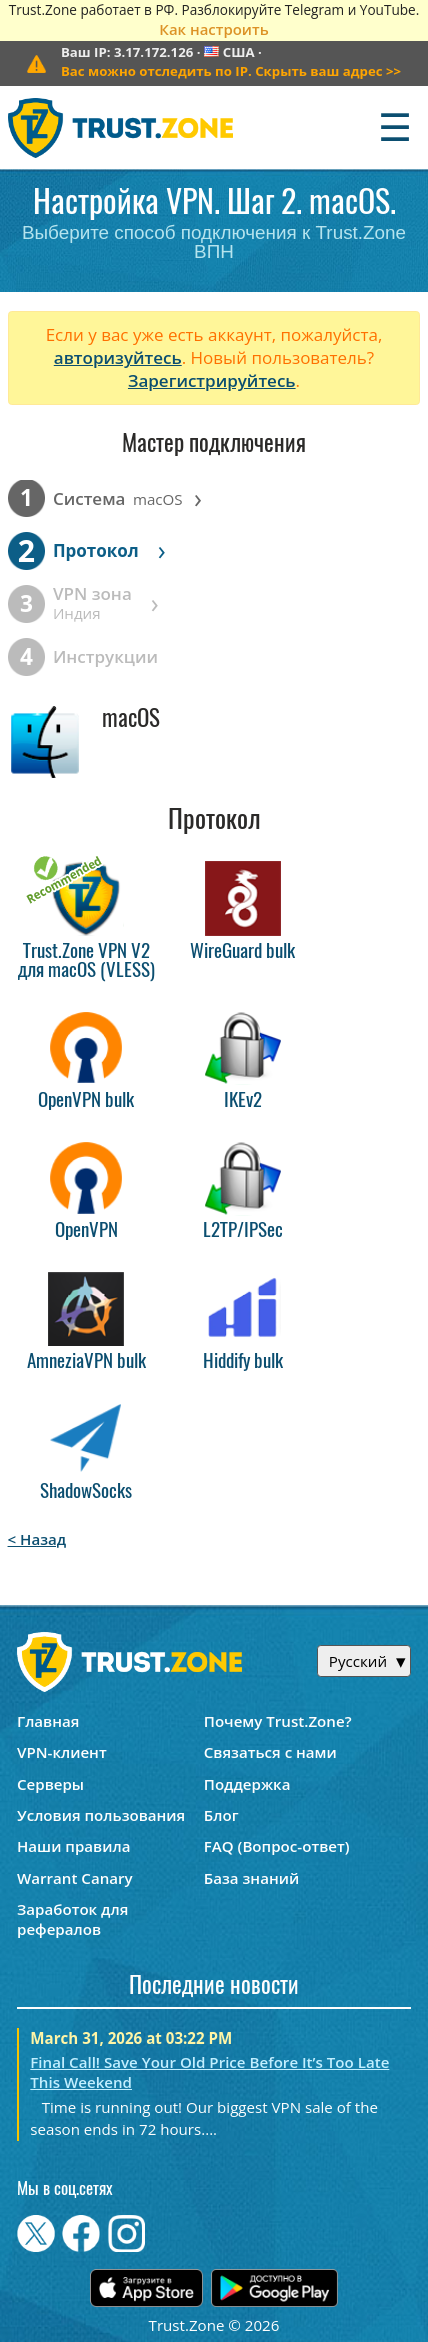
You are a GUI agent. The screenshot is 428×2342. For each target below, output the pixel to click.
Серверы (50, 1784)
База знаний (251, 1878)
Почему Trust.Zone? (278, 1721)
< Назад (37, 1539)
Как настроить (213, 29)
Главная (48, 1721)
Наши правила (73, 1846)
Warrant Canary (75, 1878)
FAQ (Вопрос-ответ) (277, 1846)
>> (231, 71)
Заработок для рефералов (72, 1919)
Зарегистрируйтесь (212, 380)
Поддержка (247, 1784)
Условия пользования (101, 1815)
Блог (221, 1815)
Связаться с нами (270, 1752)
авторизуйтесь (118, 357)
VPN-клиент (62, 1752)
